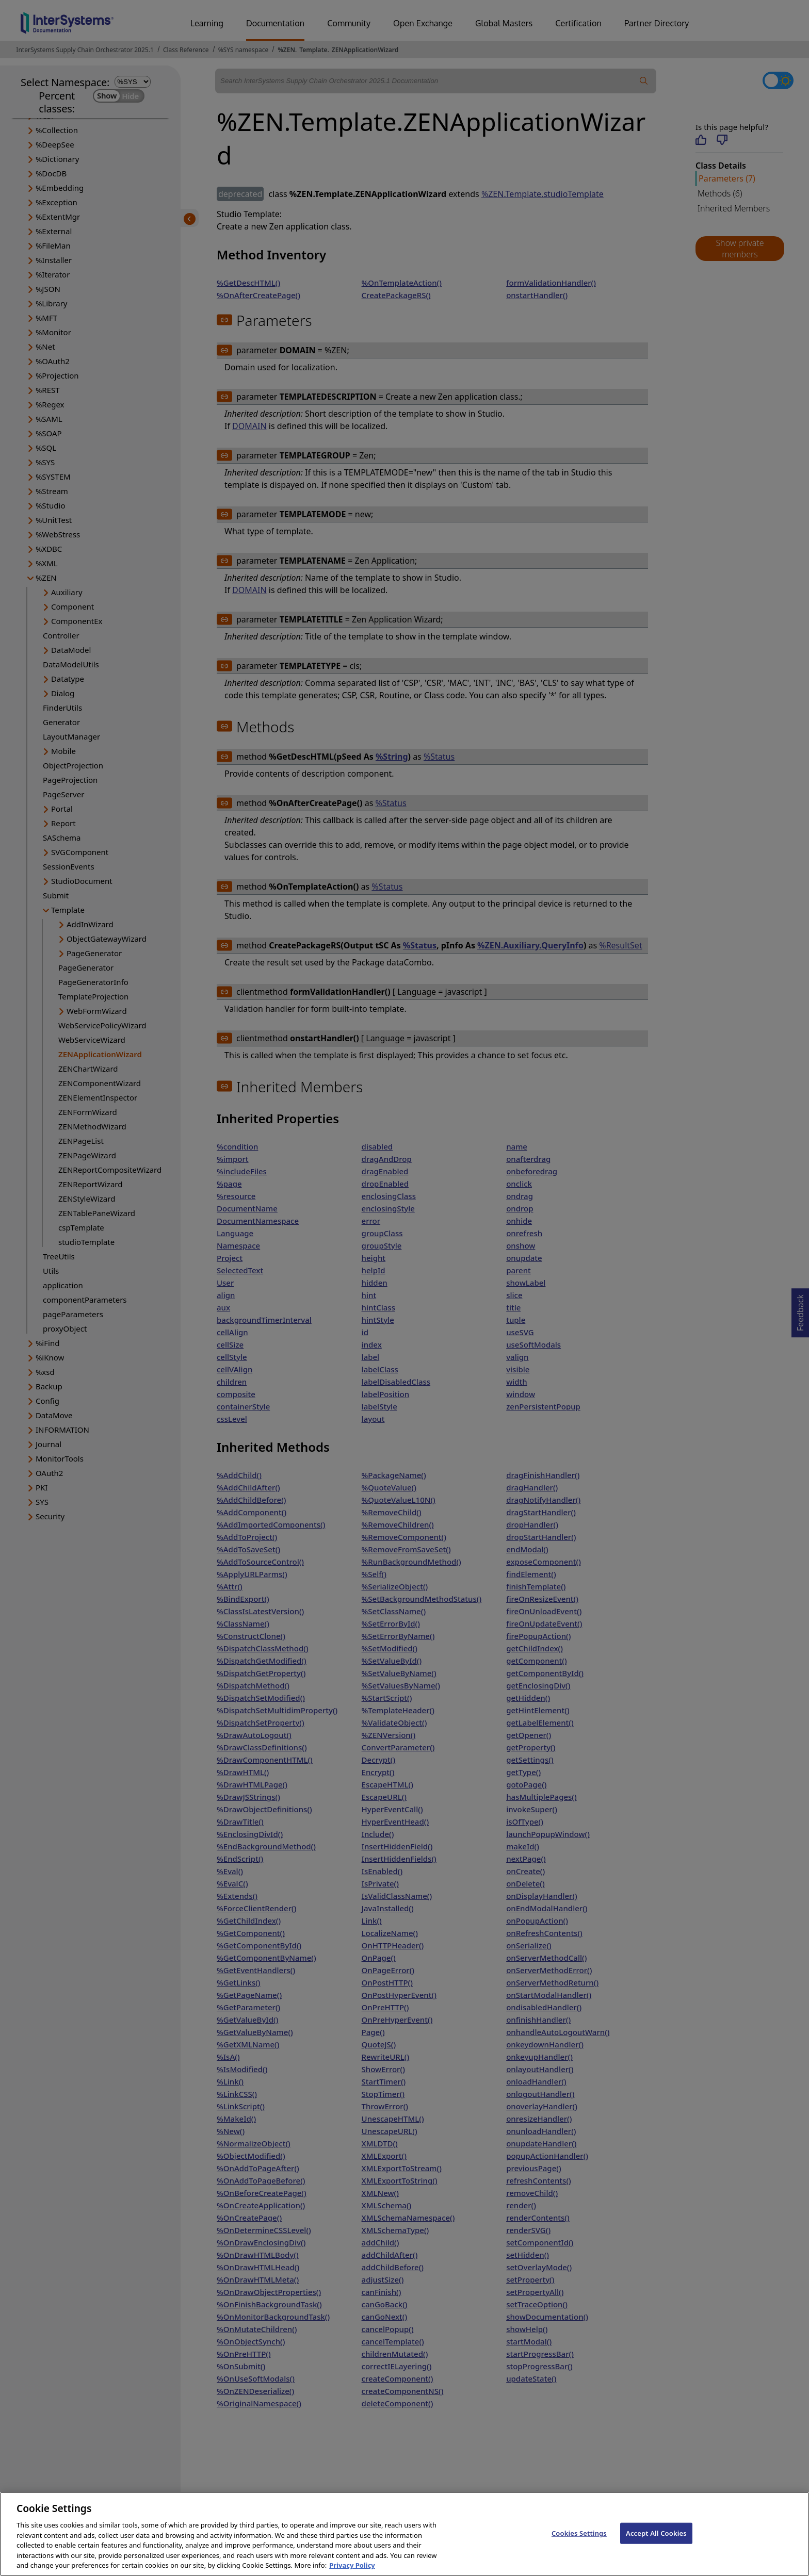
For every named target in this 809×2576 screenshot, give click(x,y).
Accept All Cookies (656, 2544)
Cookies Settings (579, 2544)
